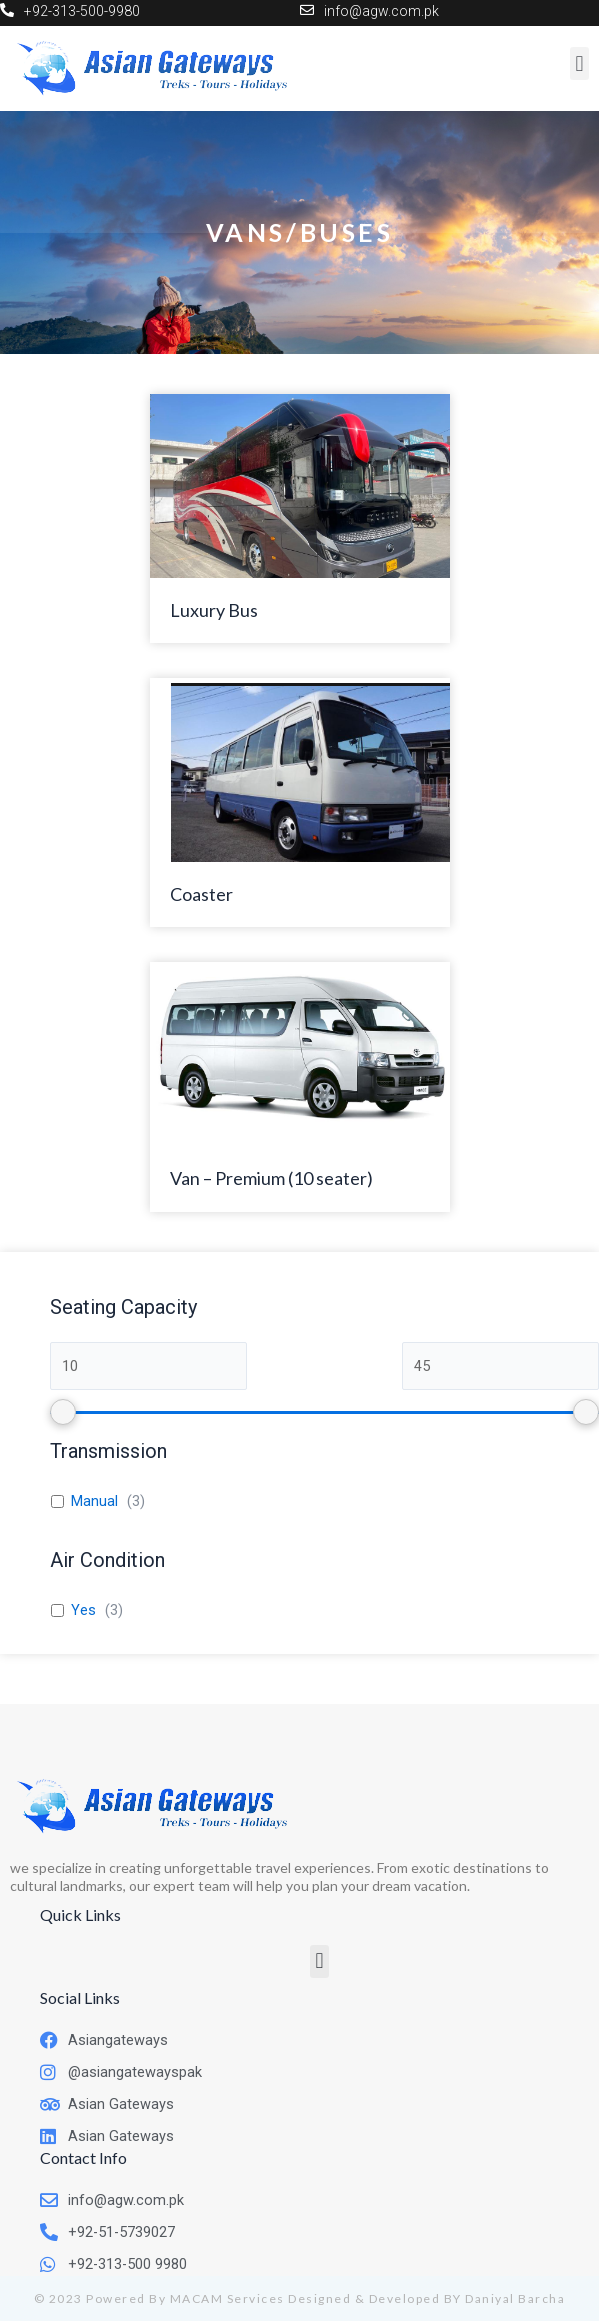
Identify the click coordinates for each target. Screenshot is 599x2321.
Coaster (201, 894)
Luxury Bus (214, 610)
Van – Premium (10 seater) (271, 1178)
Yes (83, 1610)
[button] (319, 1961)
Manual (94, 1501)
